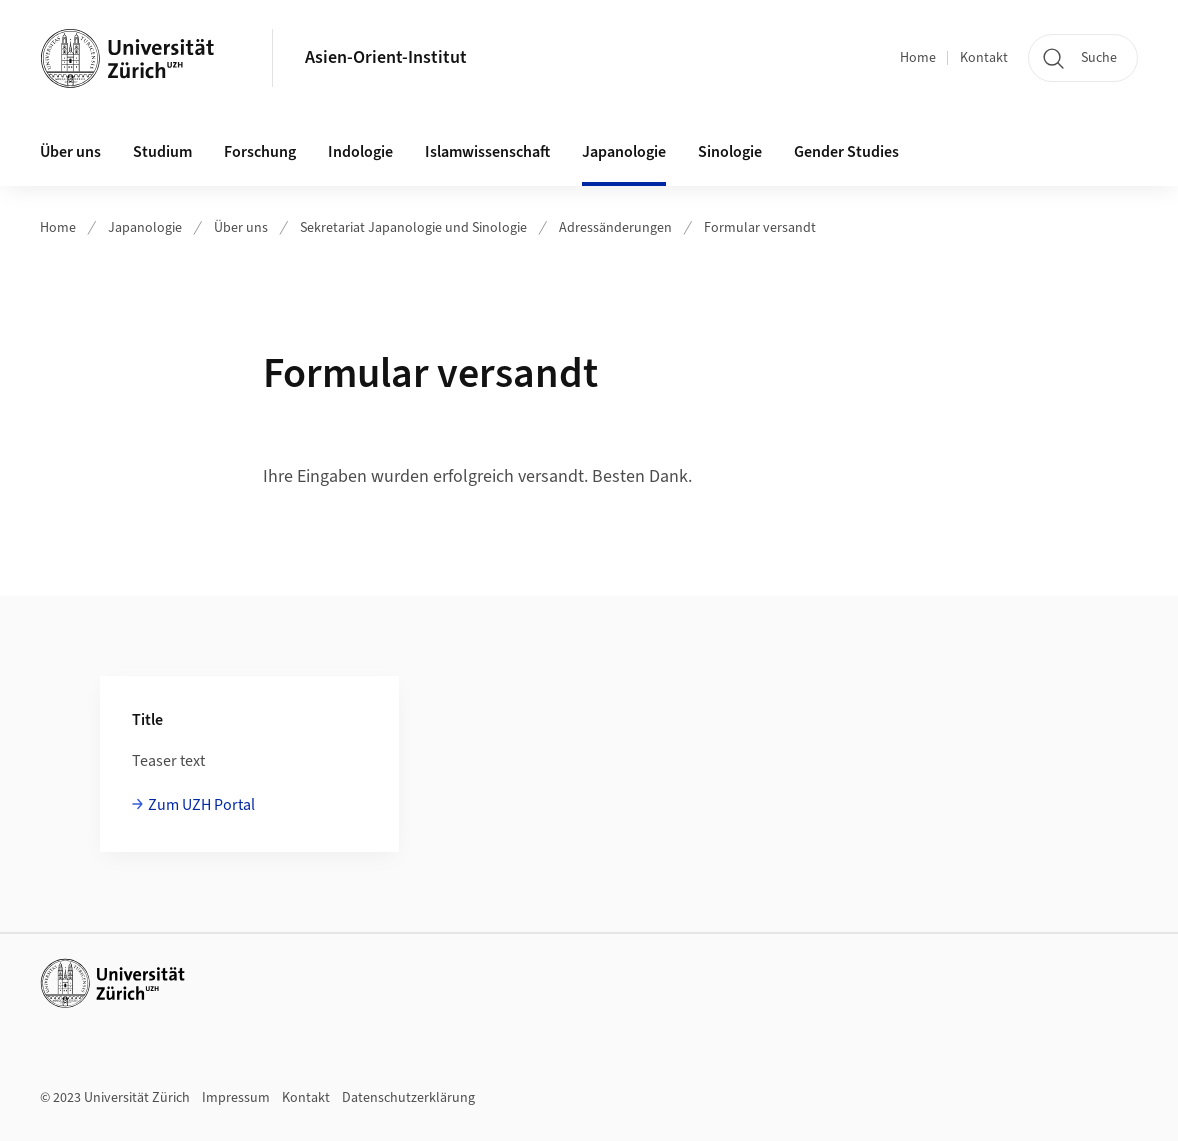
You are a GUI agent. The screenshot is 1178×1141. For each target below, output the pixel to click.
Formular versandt (760, 228)
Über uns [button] (70, 152)
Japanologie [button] (624, 152)
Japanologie (145, 228)
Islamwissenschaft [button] (487, 152)
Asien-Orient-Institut (386, 57)
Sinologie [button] (730, 152)
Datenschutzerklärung (408, 1098)
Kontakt (984, 58)
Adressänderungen (615, 228)
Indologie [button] (360, 152)
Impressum (236, 1098)
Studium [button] (162, 152)
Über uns (241, 228)
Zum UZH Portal (201, 805)
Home (918, 58)
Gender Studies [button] (846, 152)
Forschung (260, 152)
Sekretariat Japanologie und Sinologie (413, 228)
